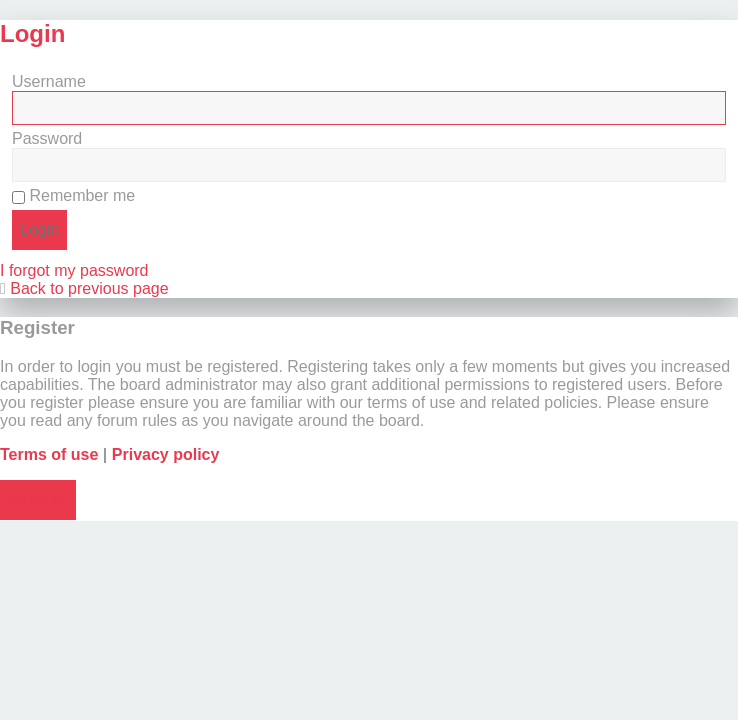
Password (47, 138)
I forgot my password (74, 270)
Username (49, 81)
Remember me (73, 195)
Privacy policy (166, 454)
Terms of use (49, 454)
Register (38, 499)
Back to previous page (89, 288)
